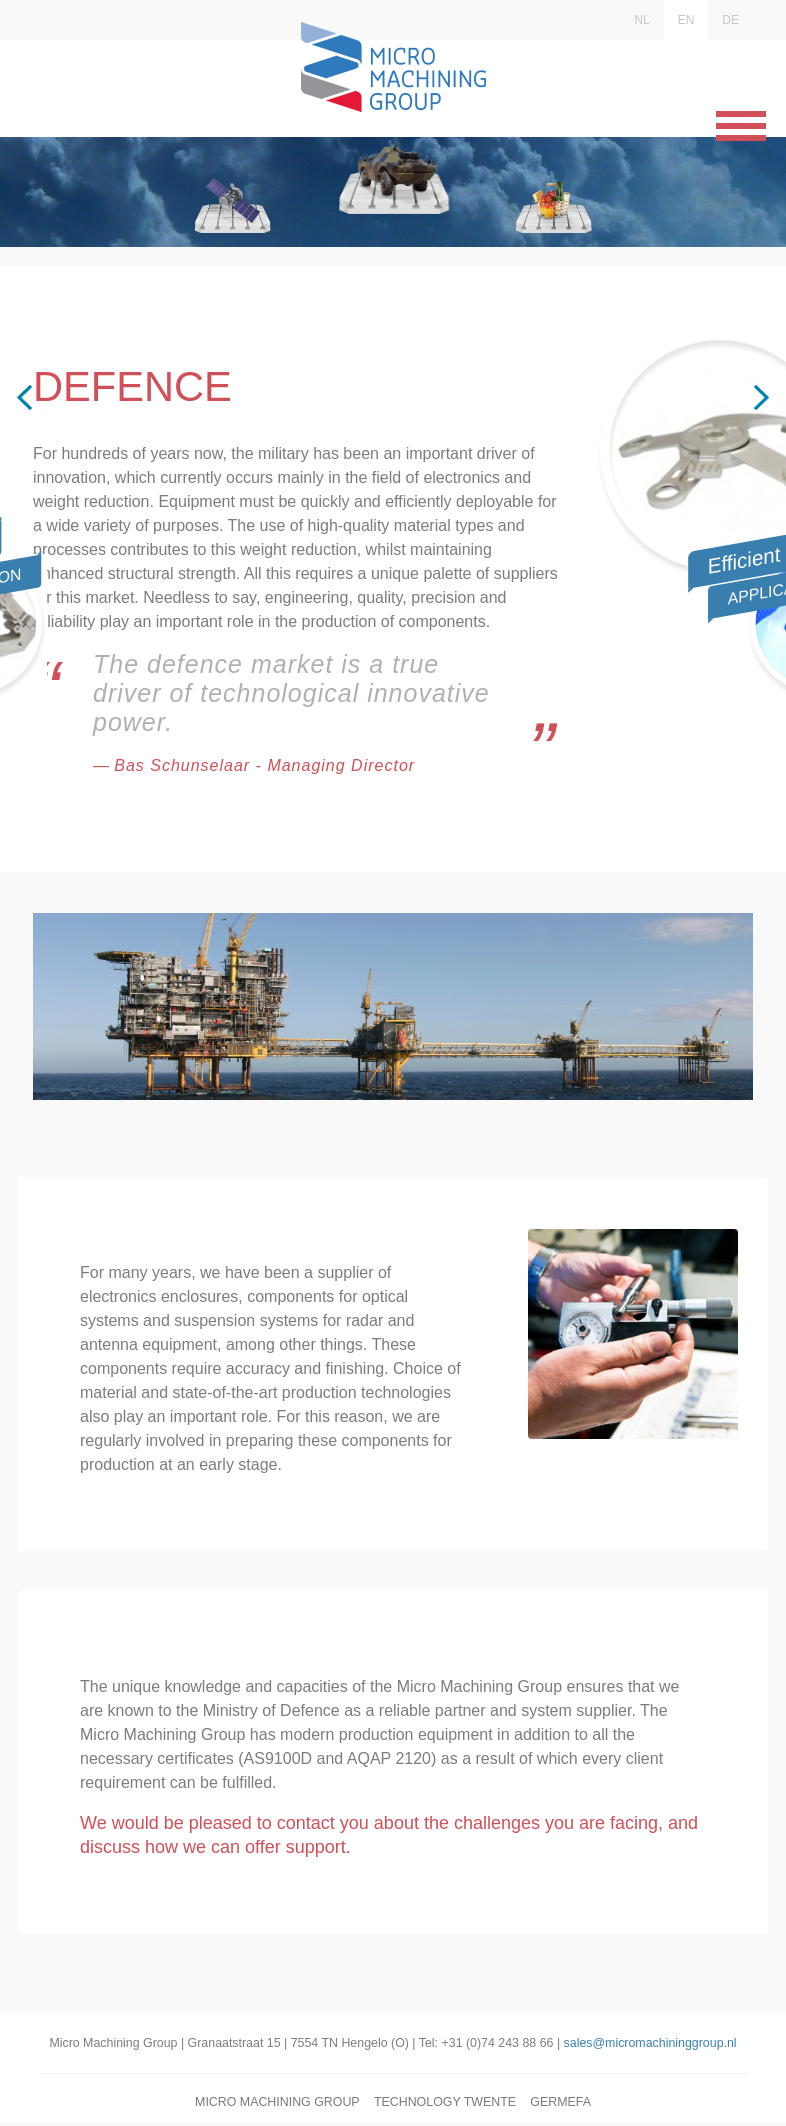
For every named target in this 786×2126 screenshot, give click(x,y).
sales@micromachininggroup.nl (658, 2045)
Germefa (565, 2105)
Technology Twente (446, 2105)
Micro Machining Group (274, 2105)
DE (730, 20)
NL (641, 20)
